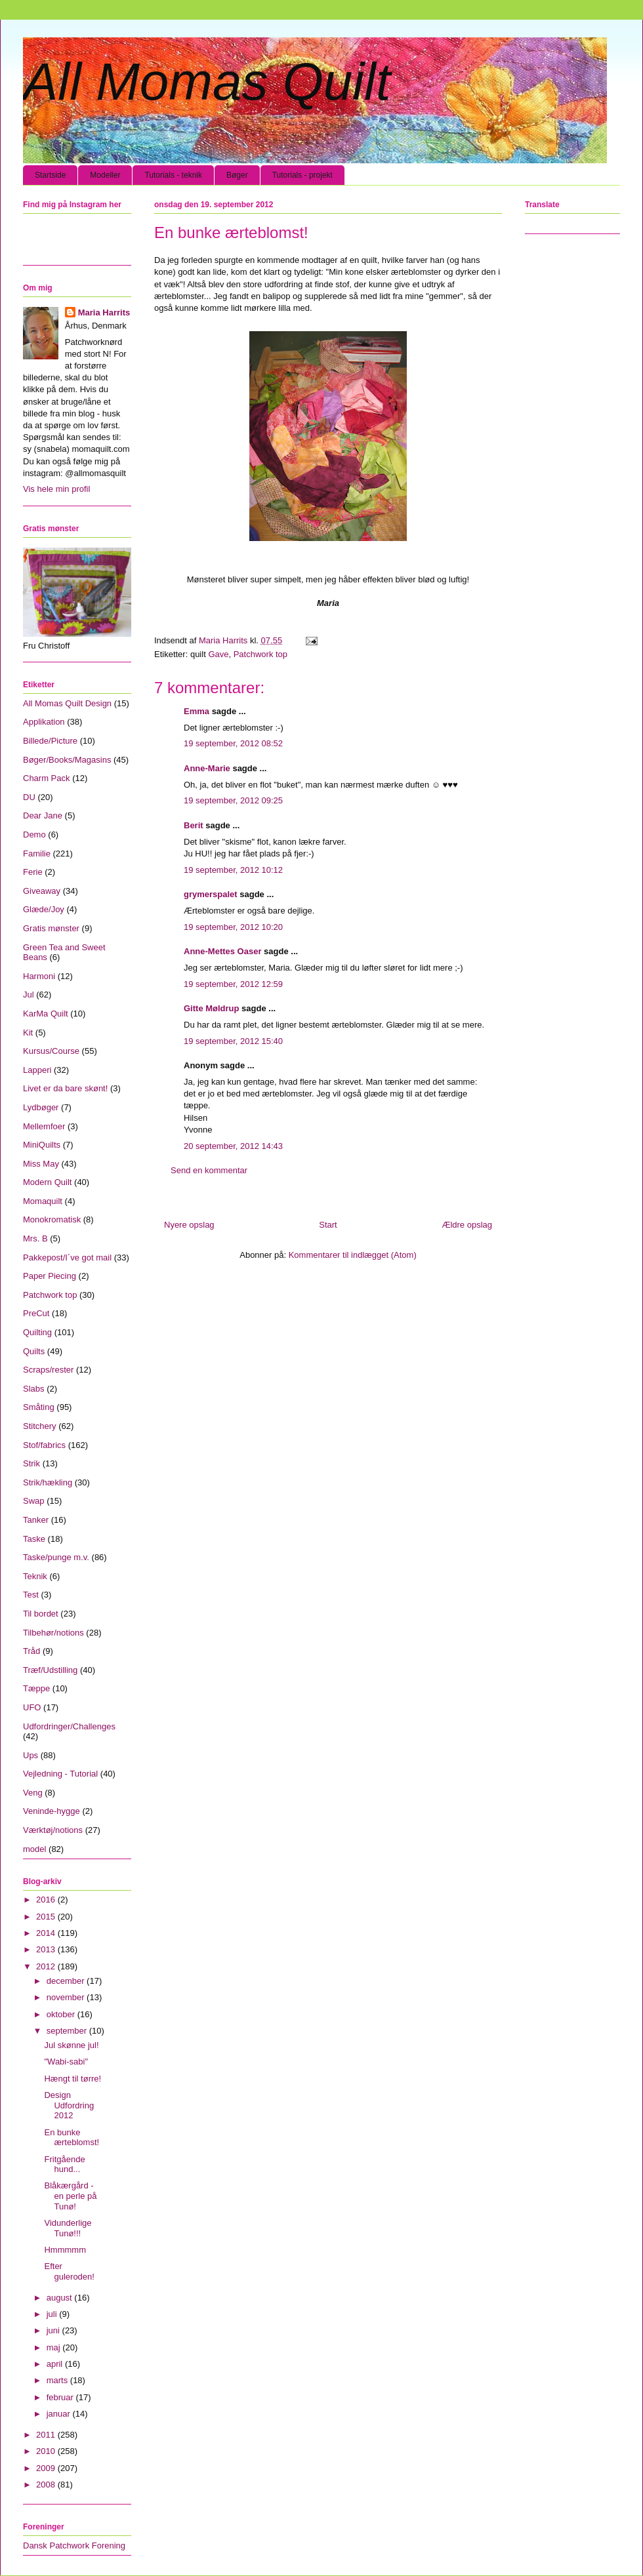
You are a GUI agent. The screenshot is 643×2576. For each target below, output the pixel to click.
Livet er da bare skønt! (65, 1088)
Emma (196, 711)
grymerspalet (211, 894)
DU (29, 797)
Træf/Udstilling (50, 1670)
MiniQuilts (41, 1145)
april (56, 2364)
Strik (31, 1463)
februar (61, 2397)
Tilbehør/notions (53, 1633)
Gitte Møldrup (211, 1008)
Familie (37, 853)
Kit (28, 1032)
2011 (47, 2435)
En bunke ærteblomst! (71, 2137)
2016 (47, 1899)
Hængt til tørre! (72, 2078)
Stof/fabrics (44, 1445)
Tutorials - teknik (173, 175)
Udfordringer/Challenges (69, 1726)
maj (55, 2347)
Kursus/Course (51, 1051)
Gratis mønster (51, 928)
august (61, 2298)
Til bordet (40, 1614)
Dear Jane (42, 815)
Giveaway (41, 891)
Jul (28, 994)
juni (54, 2330)
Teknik (35, 1576)
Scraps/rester (48, 1370)
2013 (47, 1949)
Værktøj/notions (53, 1830)
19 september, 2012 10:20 (233, 927)
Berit (193, 825)
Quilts (34, 1351)
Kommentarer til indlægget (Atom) (353, 1255)
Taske (34, 1539)
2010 (47, 2451)
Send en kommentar (209, 1170)
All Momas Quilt (206, 81)
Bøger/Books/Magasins (67, 760)
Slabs (34, 1389)
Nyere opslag (189, 1225)
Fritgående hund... (64, 2164)
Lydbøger (40, 1107)
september (68, 2031)
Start (328, 1225)
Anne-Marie (207, 768)
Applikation (44, 722)
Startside (50, 175)
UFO (32, 1707)
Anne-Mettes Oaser (222, 951)
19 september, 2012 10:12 (233, 870)
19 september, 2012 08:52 (233, 743)
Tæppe (36, 1688)
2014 (47, 1933)
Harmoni (39, 976)
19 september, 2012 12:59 (233, 984)
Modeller (105, 175)
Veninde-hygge (51, 1811)
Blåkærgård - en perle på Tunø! (70, 2196)
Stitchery (39, 1426)
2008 (47, 2484)
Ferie (33, 872)
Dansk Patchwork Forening (74, 2545)
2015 (47, 1917)
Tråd (31, 1651)
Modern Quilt (47, 1182)
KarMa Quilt (45, 1013)
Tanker (36, 1520)
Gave (218, 654)
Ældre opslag (467, 1225)
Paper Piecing (49, 1276)
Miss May (41, 1164)
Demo (34, 834)
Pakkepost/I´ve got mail (67, 1257)
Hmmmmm (65, 2250)
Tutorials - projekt (302, 175)
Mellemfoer (44, 1126)
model (34, 1849)
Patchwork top (260, 654)
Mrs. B (35, 1238)
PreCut (36, 1313)
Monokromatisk (52, 1219)
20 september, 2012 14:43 (233, 1146)
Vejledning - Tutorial (60, 1774)
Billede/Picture (50, 741)
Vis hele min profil (56, 489)
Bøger (237, 175)
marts (58, 2380)
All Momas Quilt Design (67, 703)
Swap (34, 1501)
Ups (30, 1755)
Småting (38, 1407)
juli (53, 2314)
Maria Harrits (104, 312)
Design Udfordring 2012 (69, 2105)
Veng (33, 1793)
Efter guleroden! (69, 2271)
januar (60, 2414)
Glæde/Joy (43, 909)
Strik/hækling (47, 1482)
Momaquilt (42, 1201)
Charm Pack (46, 778)
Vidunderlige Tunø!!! (67, 2228)
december (67, 1981)
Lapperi (37, 1070)
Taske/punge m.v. (56, 1557)
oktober (62, 2014)
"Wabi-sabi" (66, 2061)
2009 (47, 2468)
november (67, 1997)
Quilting (37, 1332)
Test (31, 1595)
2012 (47, 1966)
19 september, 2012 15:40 (233, 1041)
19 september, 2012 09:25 (233, 800)
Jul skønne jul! (71, 2045)
